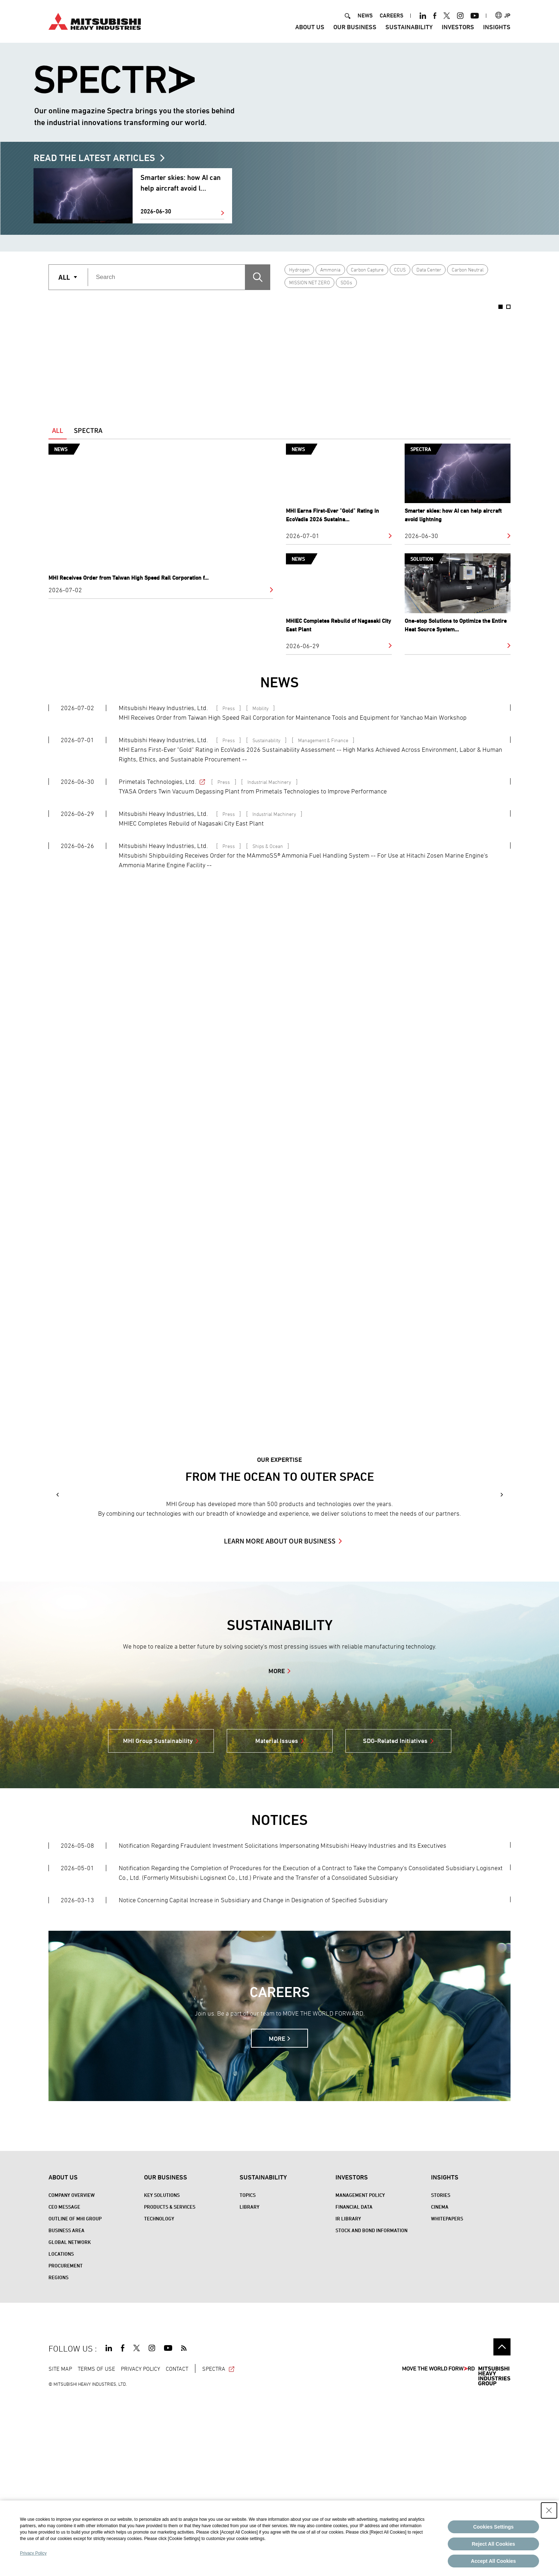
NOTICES (279, 1997)
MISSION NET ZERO (309, 282)
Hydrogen (299, 270)
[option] (143, 354)
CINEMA (439, 2384)
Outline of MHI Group (75, 2396)
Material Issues (276, 1918)
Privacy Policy (33, 2553)
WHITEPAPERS (447, 2396)
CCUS (400, 270)
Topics (248, 2373)
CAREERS (391, 15)
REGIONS (58, 2455)
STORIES (440, 2373)
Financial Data (354, 2384)
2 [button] (508, 307)
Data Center (428, 270)
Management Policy (360, 2373)
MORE (276, 1848)
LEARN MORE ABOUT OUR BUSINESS (279, 1718)
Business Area (66, 2408)
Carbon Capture (367, 270)
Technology (159, 2396)
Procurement (65, 2443)
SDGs (346, 282)
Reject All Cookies (493, 2544)
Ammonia (330, 270)
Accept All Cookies (493, 2561)
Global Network (69, 2420)
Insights (497, 27)
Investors (458, 27)
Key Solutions (162, 2373)
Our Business (354, 27)
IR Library (348, 2396)
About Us (309, 27)
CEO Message (64, 2384)
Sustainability (409, 27)
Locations (61, 2431)
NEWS (365, 15)
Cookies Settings (493, 2527)
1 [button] (500, 307)
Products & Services (169, 2384)
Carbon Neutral (468, 270)
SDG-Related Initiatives (395, 1918)
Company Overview (71, 2373)
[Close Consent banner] (549, 2510)
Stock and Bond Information (371, 2408)
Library (250, 2384)
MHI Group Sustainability (158, 1918)
